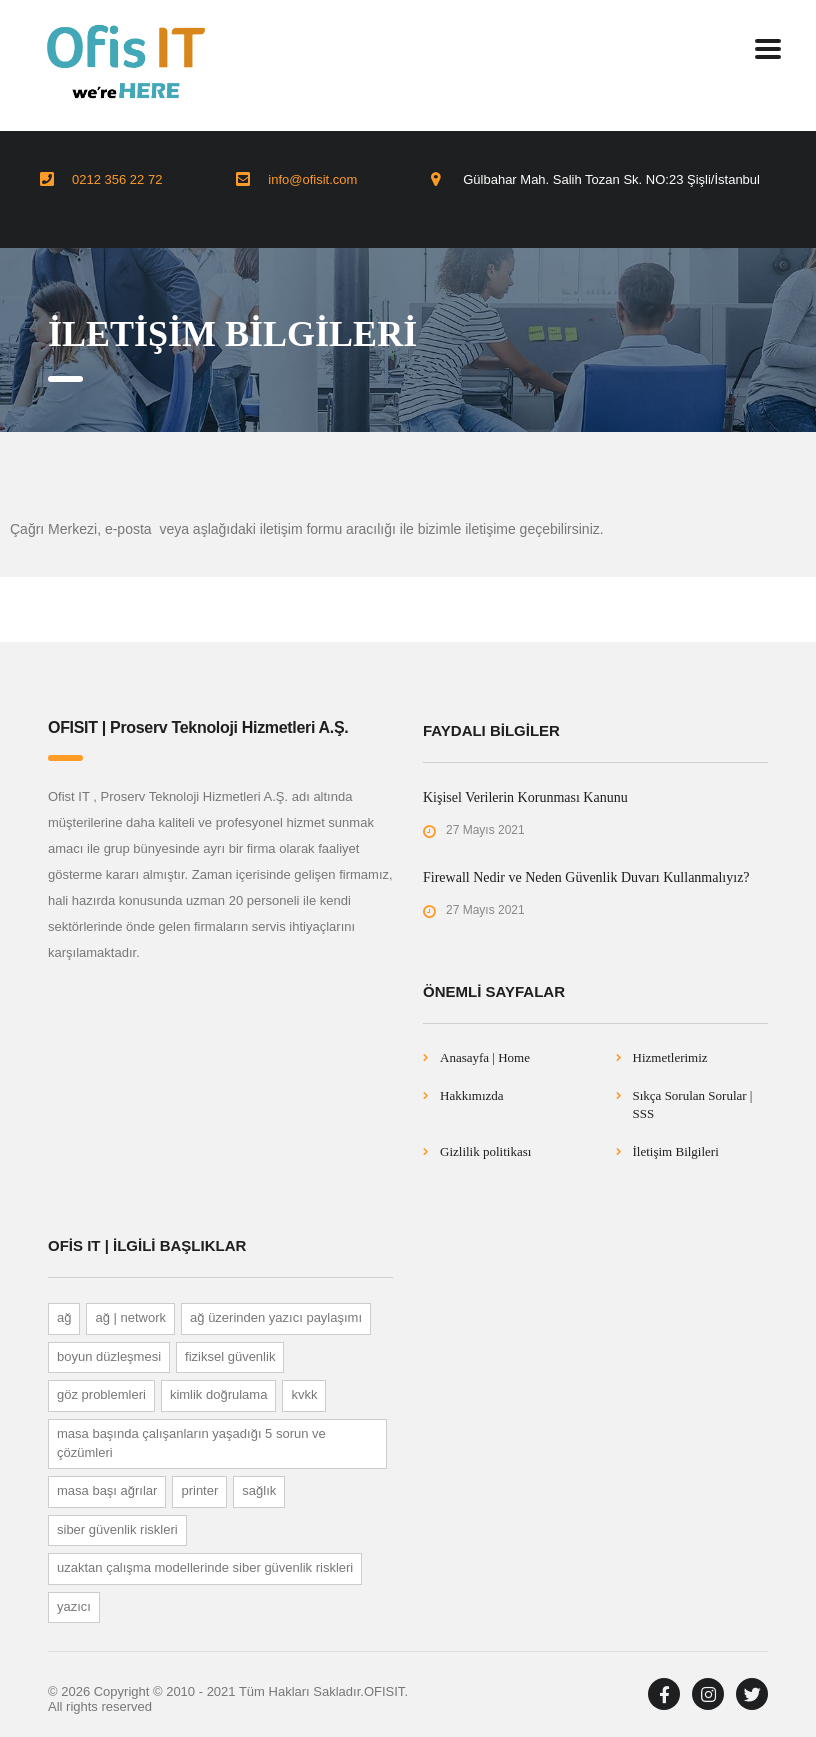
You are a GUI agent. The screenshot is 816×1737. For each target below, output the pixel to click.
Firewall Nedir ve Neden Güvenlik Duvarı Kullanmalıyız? (586, 877)
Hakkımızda (472, 1095)
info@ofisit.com (312, 179)
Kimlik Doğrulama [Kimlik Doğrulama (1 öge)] (219, 1394)
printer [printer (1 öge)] (199, 1490)
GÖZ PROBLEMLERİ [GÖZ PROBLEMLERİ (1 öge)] (101, 1394)
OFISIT (384, 1691)
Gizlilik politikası (485, 1151)
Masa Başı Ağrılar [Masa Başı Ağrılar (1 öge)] (107, 1490)
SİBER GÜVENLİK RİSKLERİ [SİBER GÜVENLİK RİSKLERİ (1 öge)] (117, 1529)
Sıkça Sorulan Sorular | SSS (693, 1104)
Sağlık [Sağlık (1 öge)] (259, 1490)
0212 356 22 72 (117, 179)
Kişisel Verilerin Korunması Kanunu (525, 797)
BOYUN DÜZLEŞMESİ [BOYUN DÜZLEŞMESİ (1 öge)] (109, 1356)
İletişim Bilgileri (676, 1151)
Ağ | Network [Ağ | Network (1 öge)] (130, 1317)
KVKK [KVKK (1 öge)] (304, 1394)
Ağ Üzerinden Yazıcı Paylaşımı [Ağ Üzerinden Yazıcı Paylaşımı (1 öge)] (276, 1317)
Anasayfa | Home (485, 1057)
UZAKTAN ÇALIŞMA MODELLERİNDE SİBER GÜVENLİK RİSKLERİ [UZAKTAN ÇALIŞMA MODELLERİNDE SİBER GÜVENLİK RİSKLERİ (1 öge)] (205, 1567)
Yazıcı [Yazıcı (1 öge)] (74, 1606)
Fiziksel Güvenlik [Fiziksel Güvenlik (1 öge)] (230, 1356)
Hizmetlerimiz (670, 1057)
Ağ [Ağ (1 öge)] (64, 1317)
